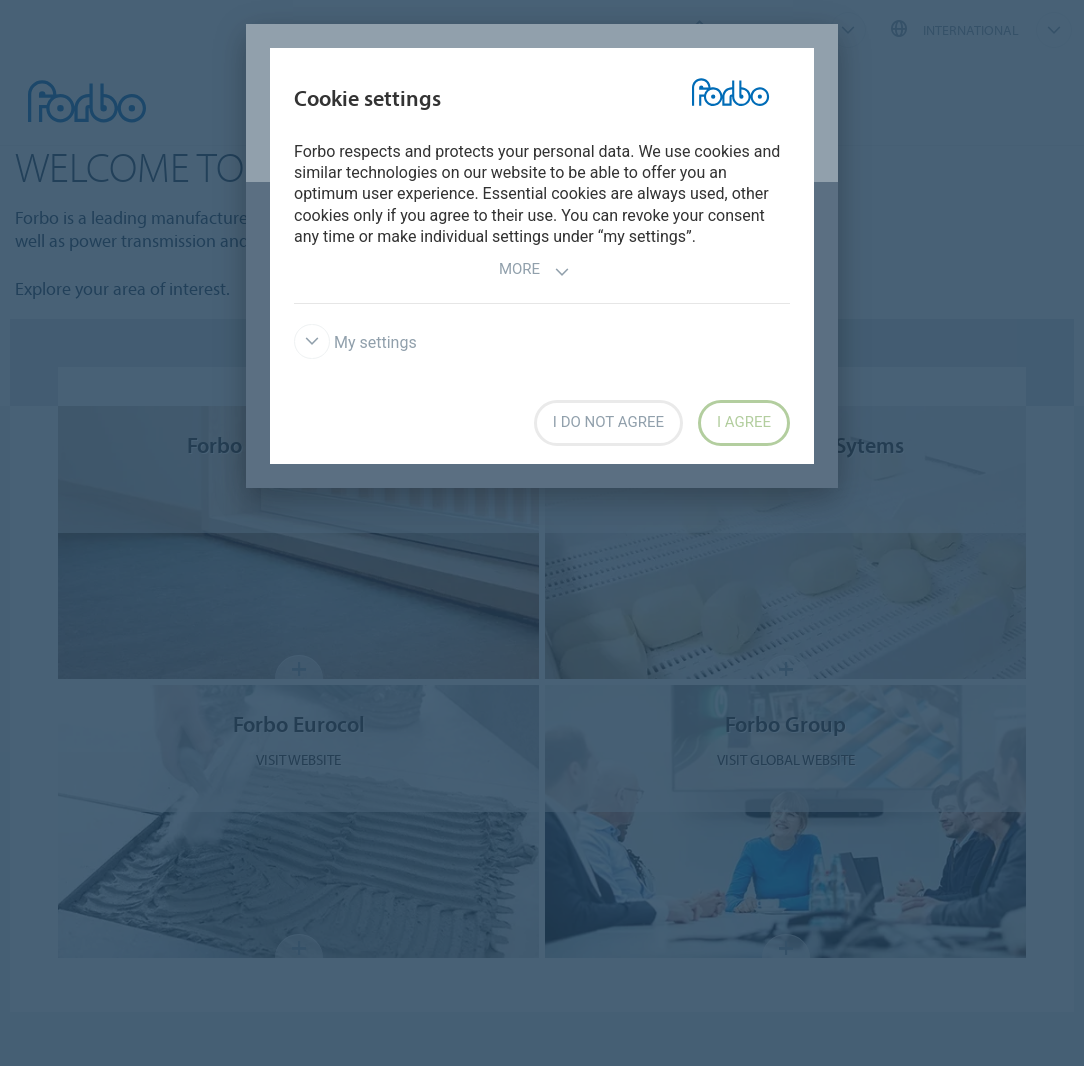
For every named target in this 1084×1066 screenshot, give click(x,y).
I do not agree (608, 422)
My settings (355, 342)
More (534, 271)
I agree (744, 422)
